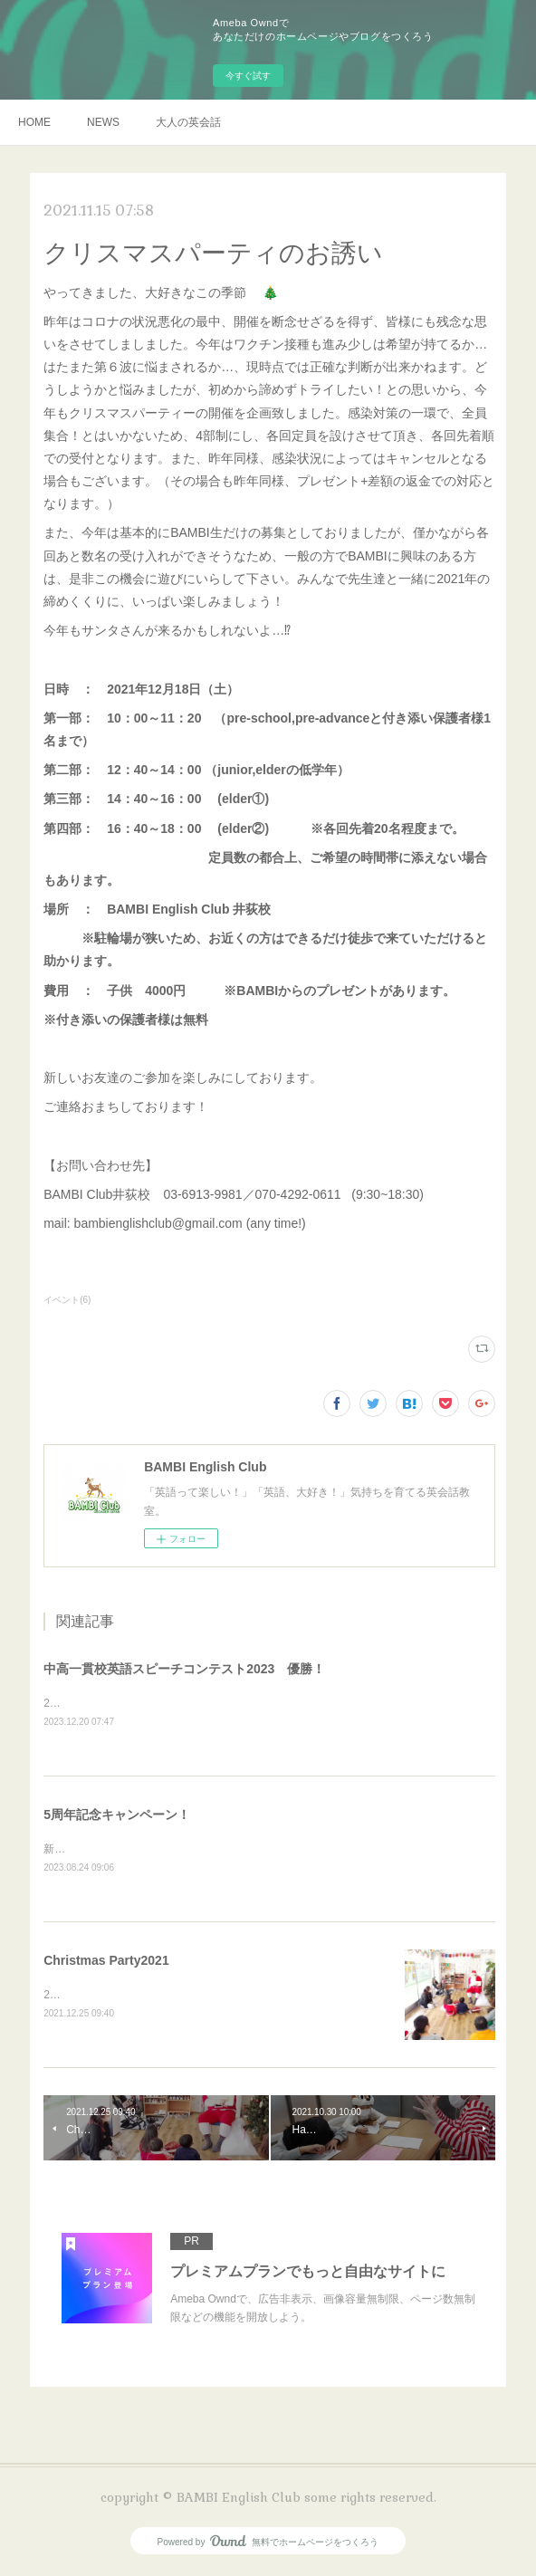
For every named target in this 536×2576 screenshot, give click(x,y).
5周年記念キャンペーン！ (116, 1815)
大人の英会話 (188, 122)
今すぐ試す (248, 76)
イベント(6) (67, 1300)
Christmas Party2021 (106, 1963)
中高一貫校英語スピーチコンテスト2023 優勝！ (184, 1668)
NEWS (103, 122)
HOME (34, 122)
